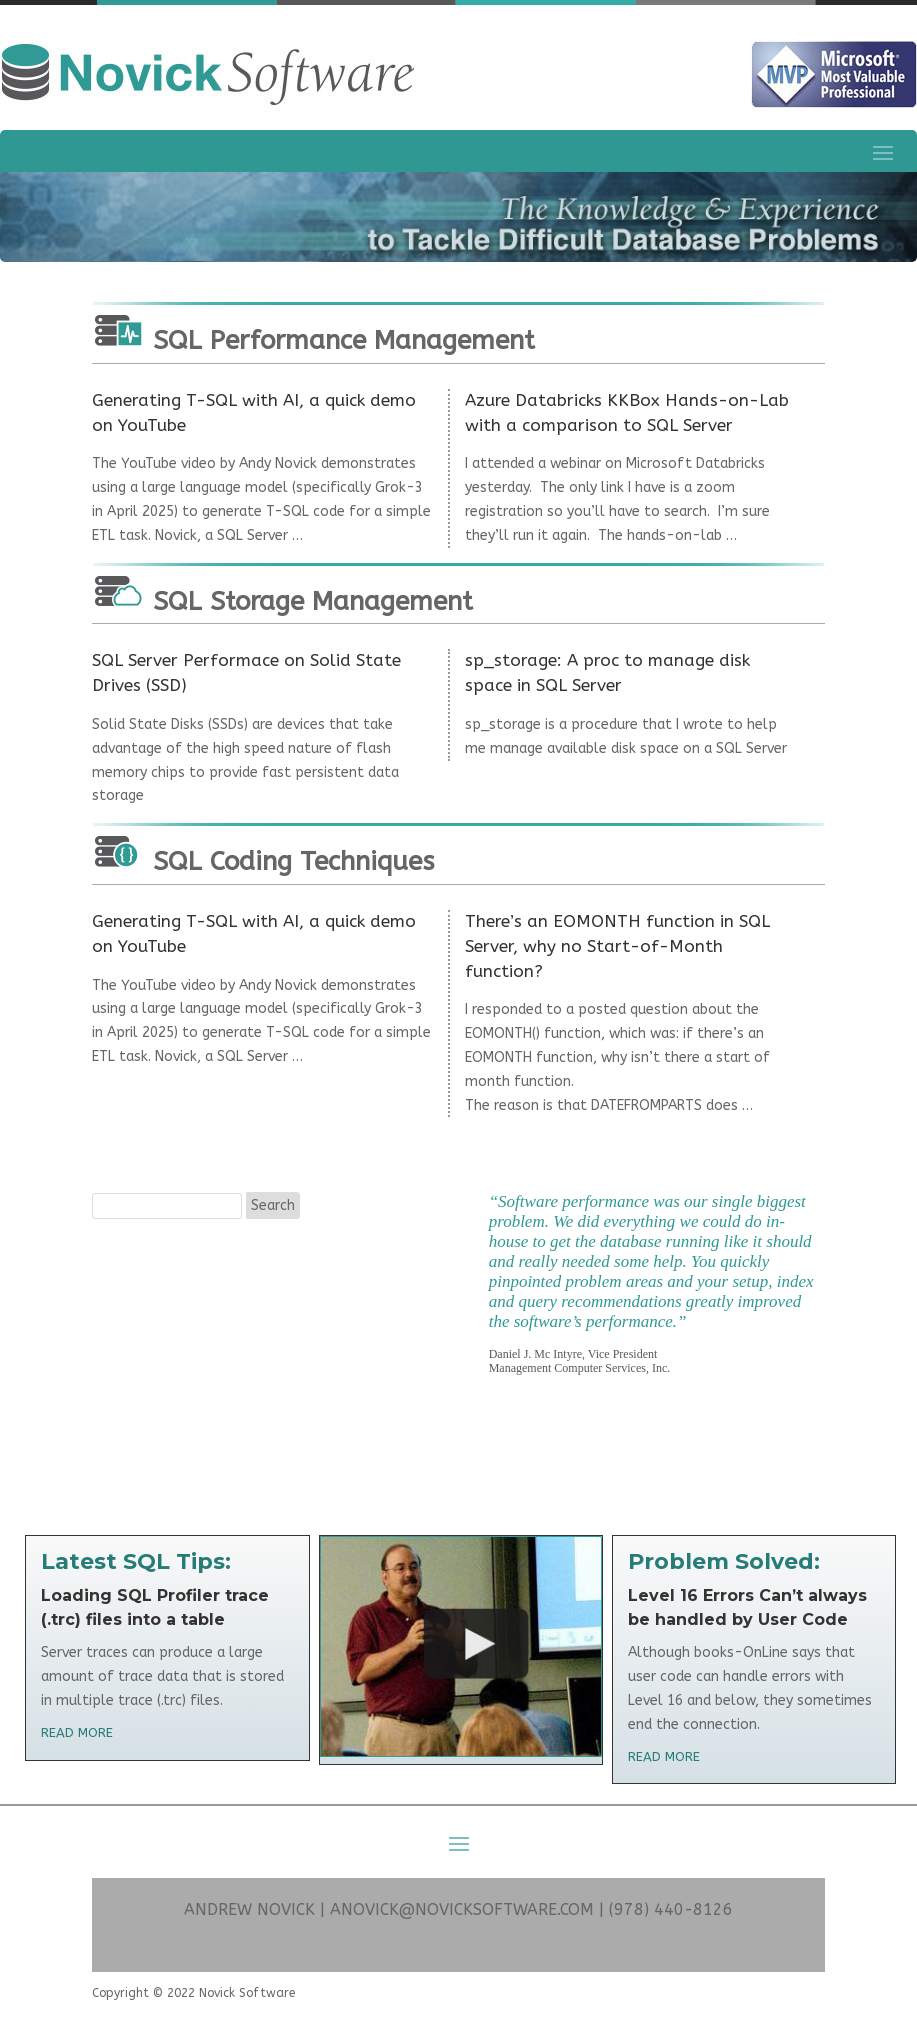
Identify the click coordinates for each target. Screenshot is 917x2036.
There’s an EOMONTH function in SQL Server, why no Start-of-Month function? (617, 946)
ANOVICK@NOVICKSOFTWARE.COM (462, 1909)
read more (77, 1732)
